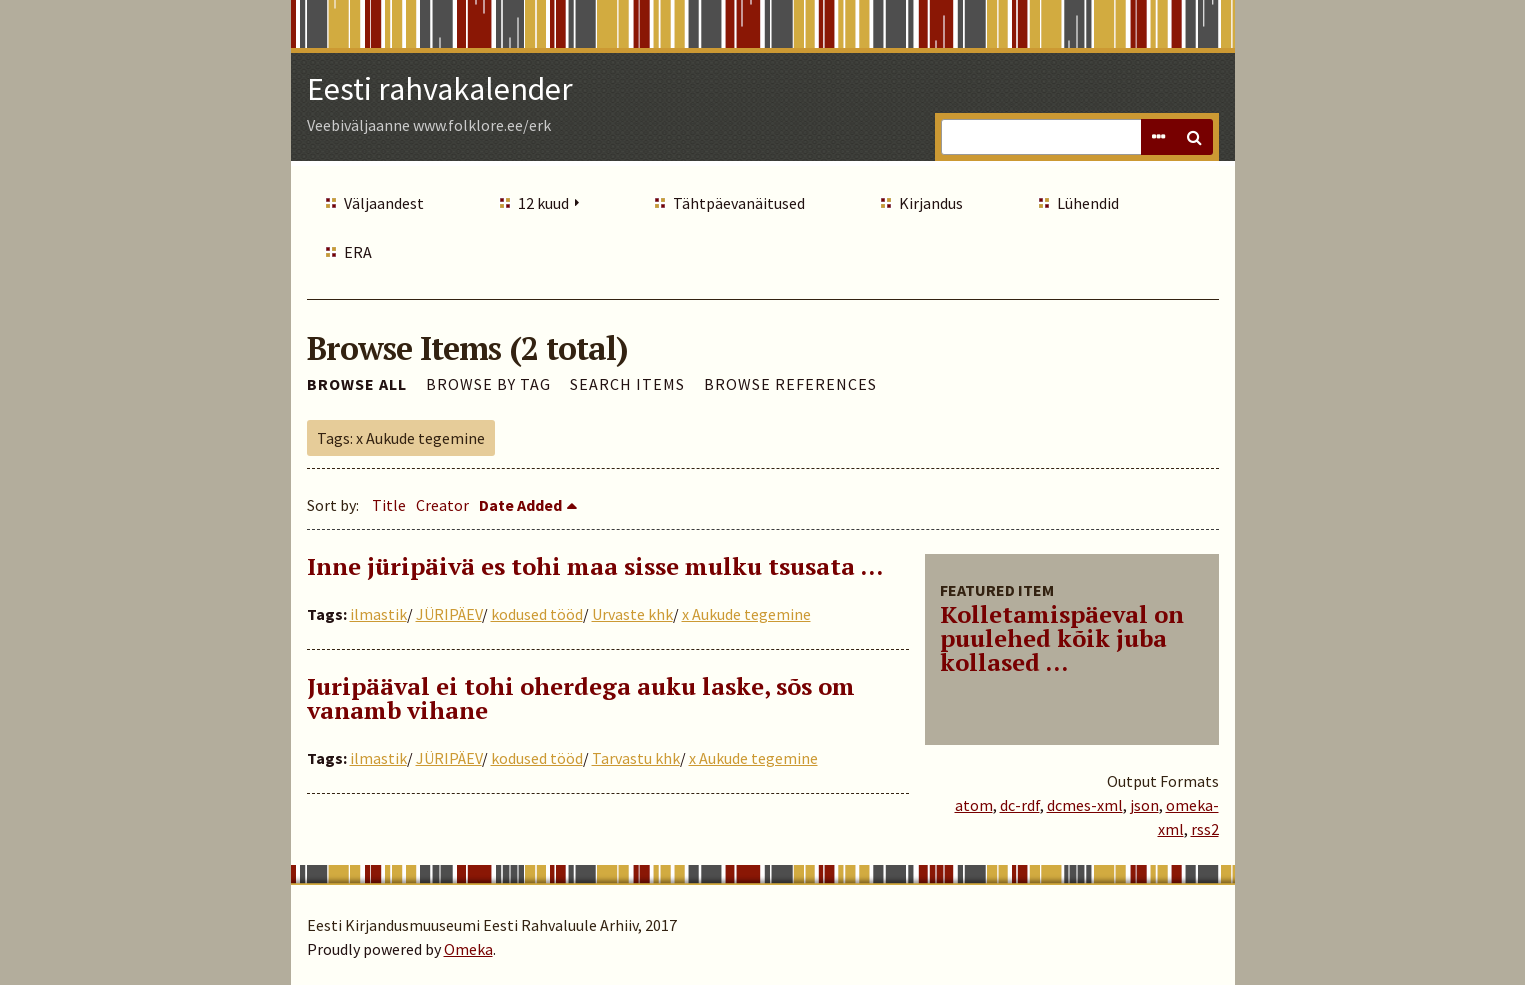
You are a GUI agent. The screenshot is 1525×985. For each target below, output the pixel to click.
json (1144, 805)
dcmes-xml (1085, 805)
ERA (358, 252)
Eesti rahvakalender (440, 89)
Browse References (790, 384)
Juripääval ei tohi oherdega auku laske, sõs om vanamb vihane (581, 698)
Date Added (520, 505)
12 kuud (543, 203)
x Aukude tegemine (746, 614)
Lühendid (1088, 203)
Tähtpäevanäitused (739, 203)
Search (1195, 137)
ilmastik (378, 614)
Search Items (627, 384)
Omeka (468, 949)
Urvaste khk (632, 614)
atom (974, 805)
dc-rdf (1020, 805)
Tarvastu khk (636, 758)
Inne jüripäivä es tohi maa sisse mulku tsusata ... (595, 566)
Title (389, 505)
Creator (442, 505)
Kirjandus (931, 203)
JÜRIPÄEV (449, 614)
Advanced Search (1159, 137)
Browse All (357, 384)
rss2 (1205, 829)
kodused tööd (537, 614)
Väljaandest (384, 203)
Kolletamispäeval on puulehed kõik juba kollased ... (1062, 638)
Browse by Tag (488, 384)
